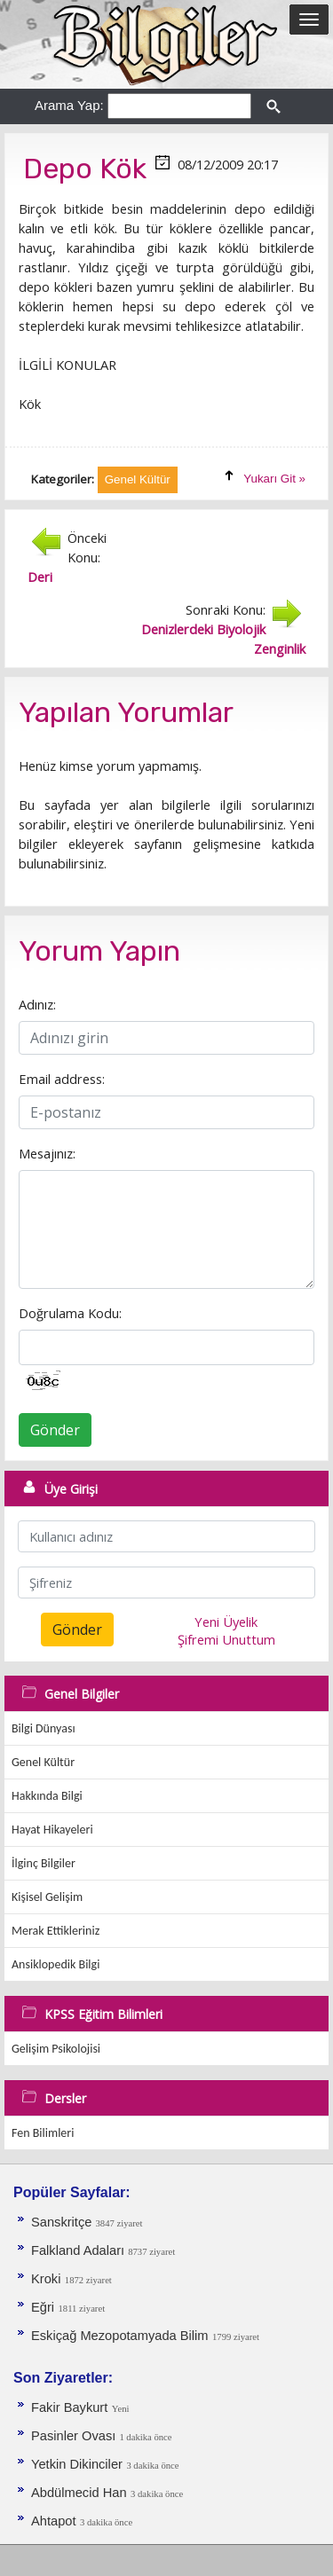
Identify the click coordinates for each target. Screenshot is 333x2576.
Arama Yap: (69, 105)
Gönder (55, 1430)
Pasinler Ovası (75, 2436)
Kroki (45, 2279)
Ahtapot (53, 2521)
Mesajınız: (47, 1153)
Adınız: (37, 1004)
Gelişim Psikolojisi (56, 2048)
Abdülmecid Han (79, 2493)
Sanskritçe (63, 2222)
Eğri (42, 2307)
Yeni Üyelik (226, 1621)
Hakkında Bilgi (47, 1795)
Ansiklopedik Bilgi (55, 1964)
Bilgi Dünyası (43, 1728)
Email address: (62, 1079)
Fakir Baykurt (69, 2407)
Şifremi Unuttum (226, 1639)
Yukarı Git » (274, 478)
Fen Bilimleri (43, 2132)
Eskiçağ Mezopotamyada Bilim (120, 2336)
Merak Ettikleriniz (55, 1930)
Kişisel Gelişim (47, 1897)
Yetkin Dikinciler (77, 2464)
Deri (40, 576)
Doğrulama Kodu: (70, 1313)
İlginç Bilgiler (43, 1863)
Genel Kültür (43, 1762)
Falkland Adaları (79, 2250)
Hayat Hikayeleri (52, 1829)
